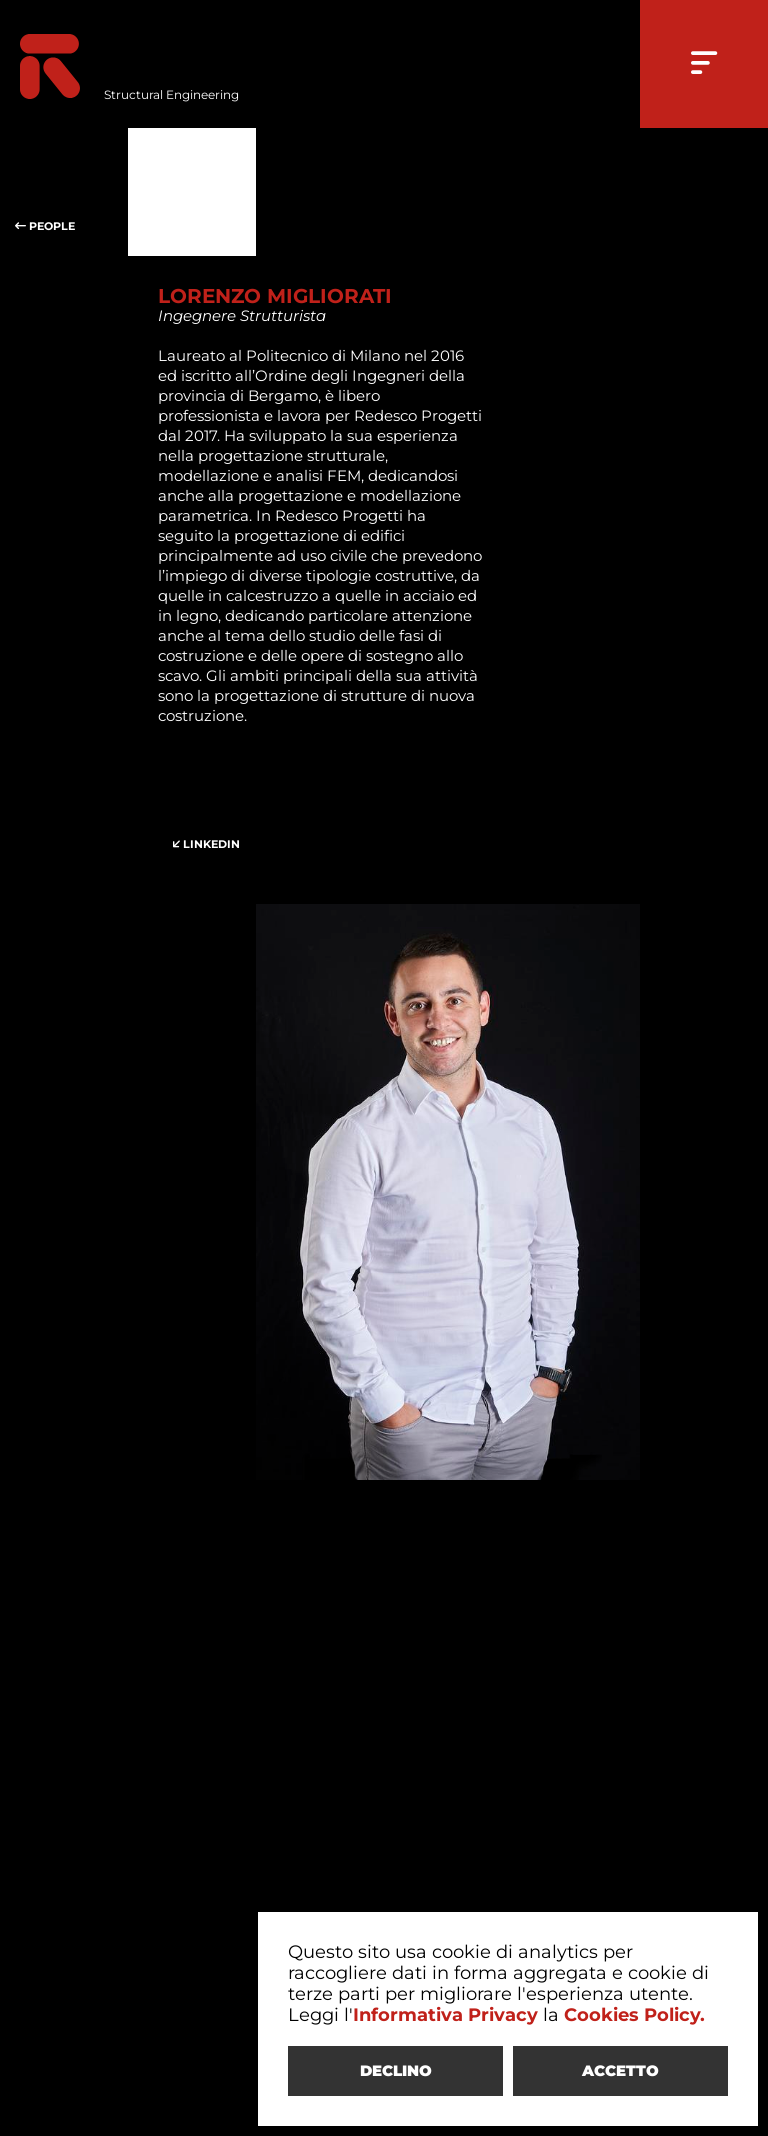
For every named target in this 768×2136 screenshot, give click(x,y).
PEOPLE (64, 192)
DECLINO (396, 2070)
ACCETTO (620, 2070)
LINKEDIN (222, 810)
